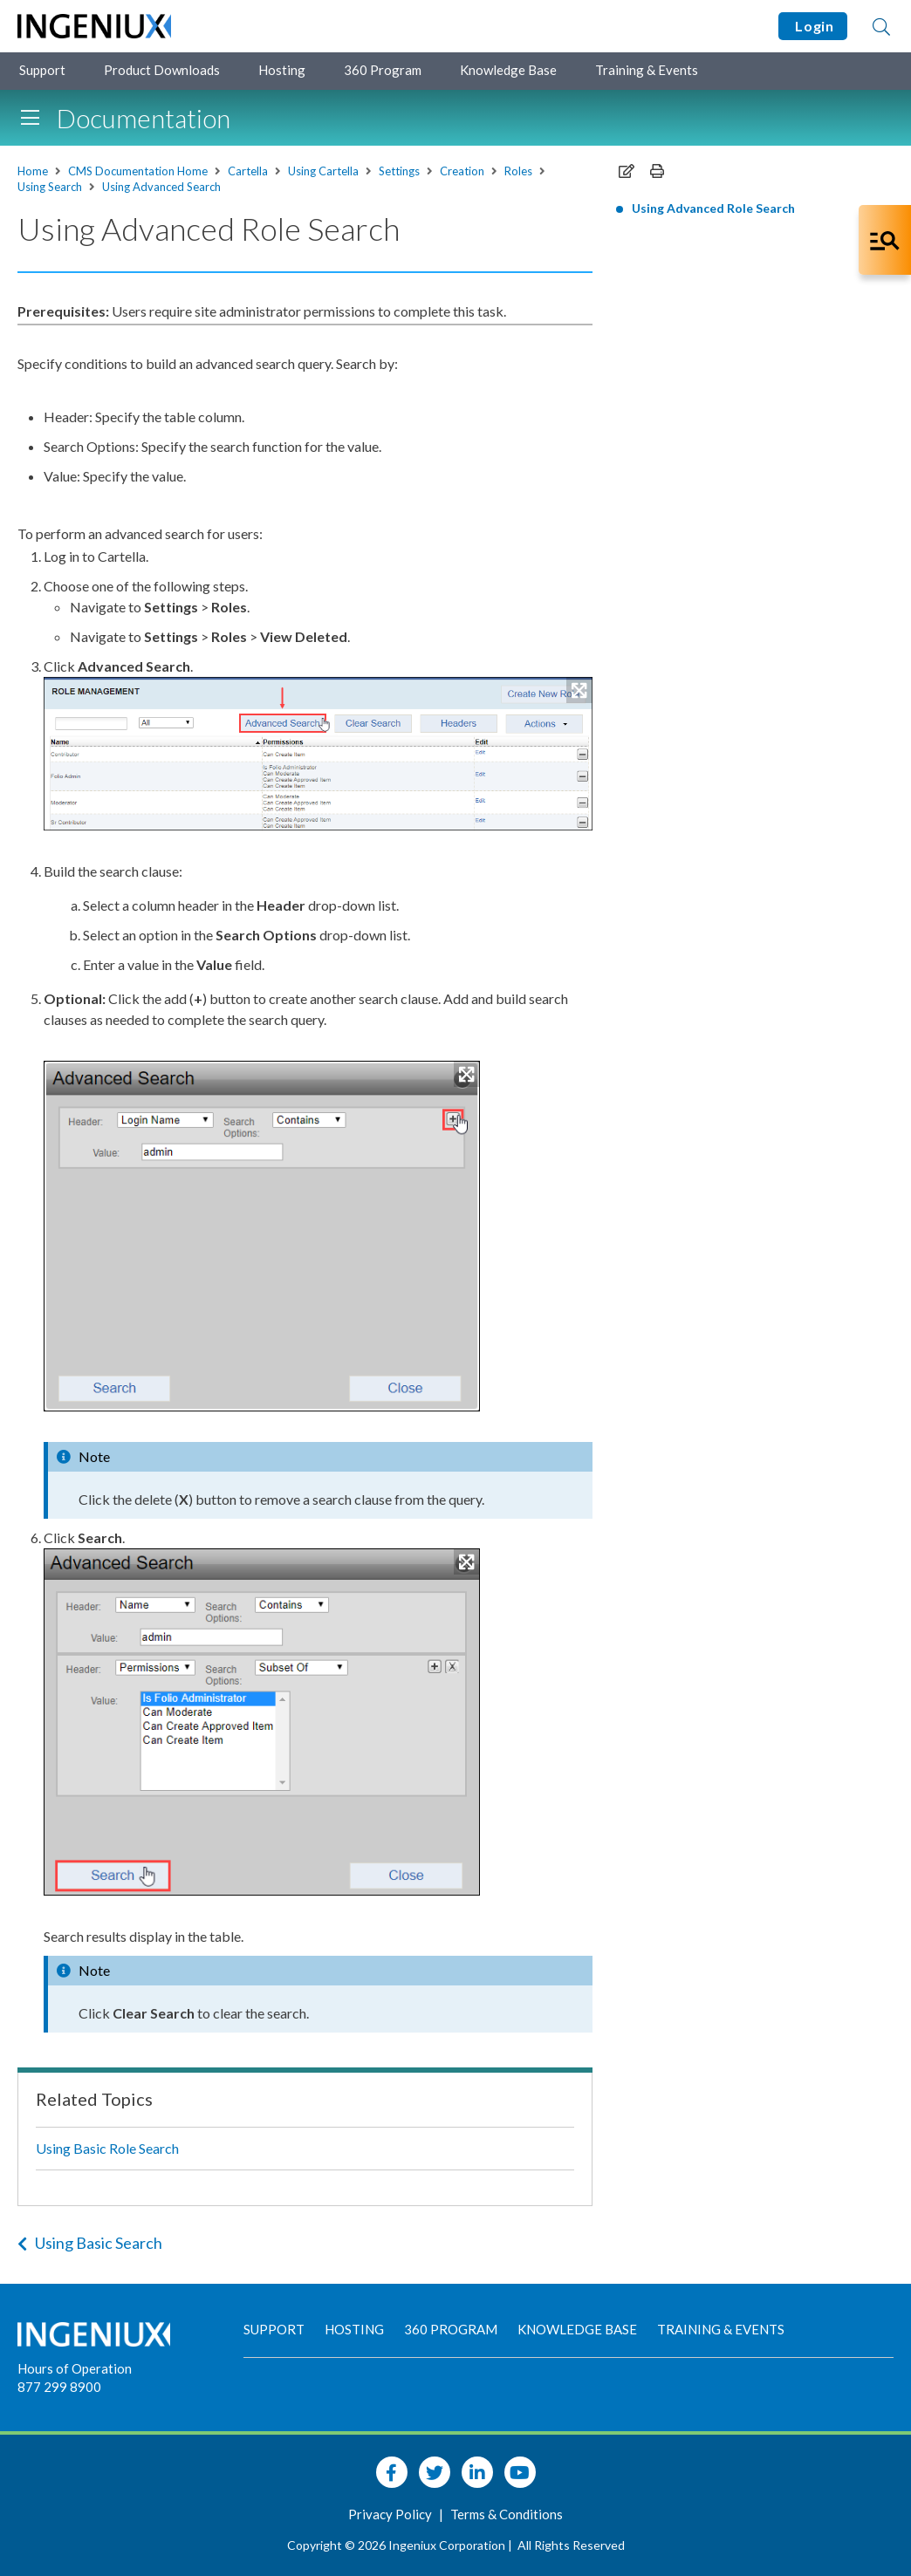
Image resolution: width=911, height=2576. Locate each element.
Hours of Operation (74, 2368)
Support (42, 70)
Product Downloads (162, 70)
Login (812, 25)
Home (32, 171)
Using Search (49, 187)
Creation (462, 171)
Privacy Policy (391, 2514)
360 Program (382, 70)
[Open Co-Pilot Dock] (885, 240)
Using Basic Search (89, 2242)
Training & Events (646, 70)
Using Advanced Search (161, 187)
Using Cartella (323, 171)
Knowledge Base (508, 70)
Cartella (248, 171)
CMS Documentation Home (138, 171)
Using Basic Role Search (107, 2148)
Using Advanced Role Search (713, 208)
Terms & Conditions (506, 2514)
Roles (518, 171)
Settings (399, 171)
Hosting (281, 70)
